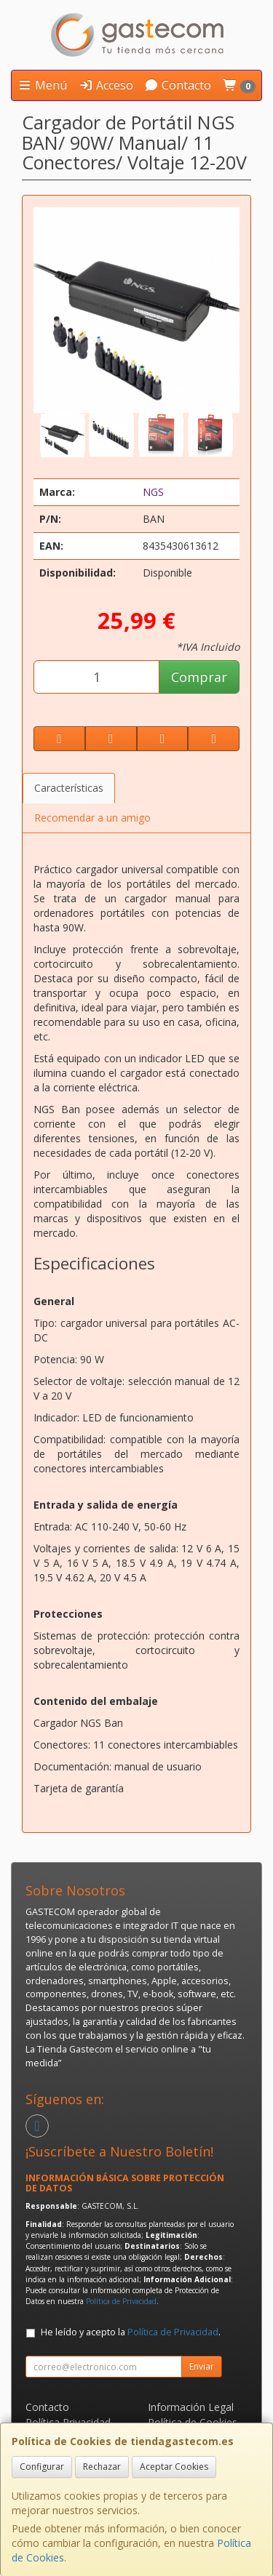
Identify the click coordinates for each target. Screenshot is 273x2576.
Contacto (177, 85)
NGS (153, 492)
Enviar (201, 2366)
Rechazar (102, 2466)
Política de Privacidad (121, 2301)
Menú (42, 85)
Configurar (42, 2466)
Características (68, 788)
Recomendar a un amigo (92, 817)
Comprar (199, 677)
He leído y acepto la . (131, 2332)
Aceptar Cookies (174, 2466)
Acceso (106, 85)
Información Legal (191, 2407)
